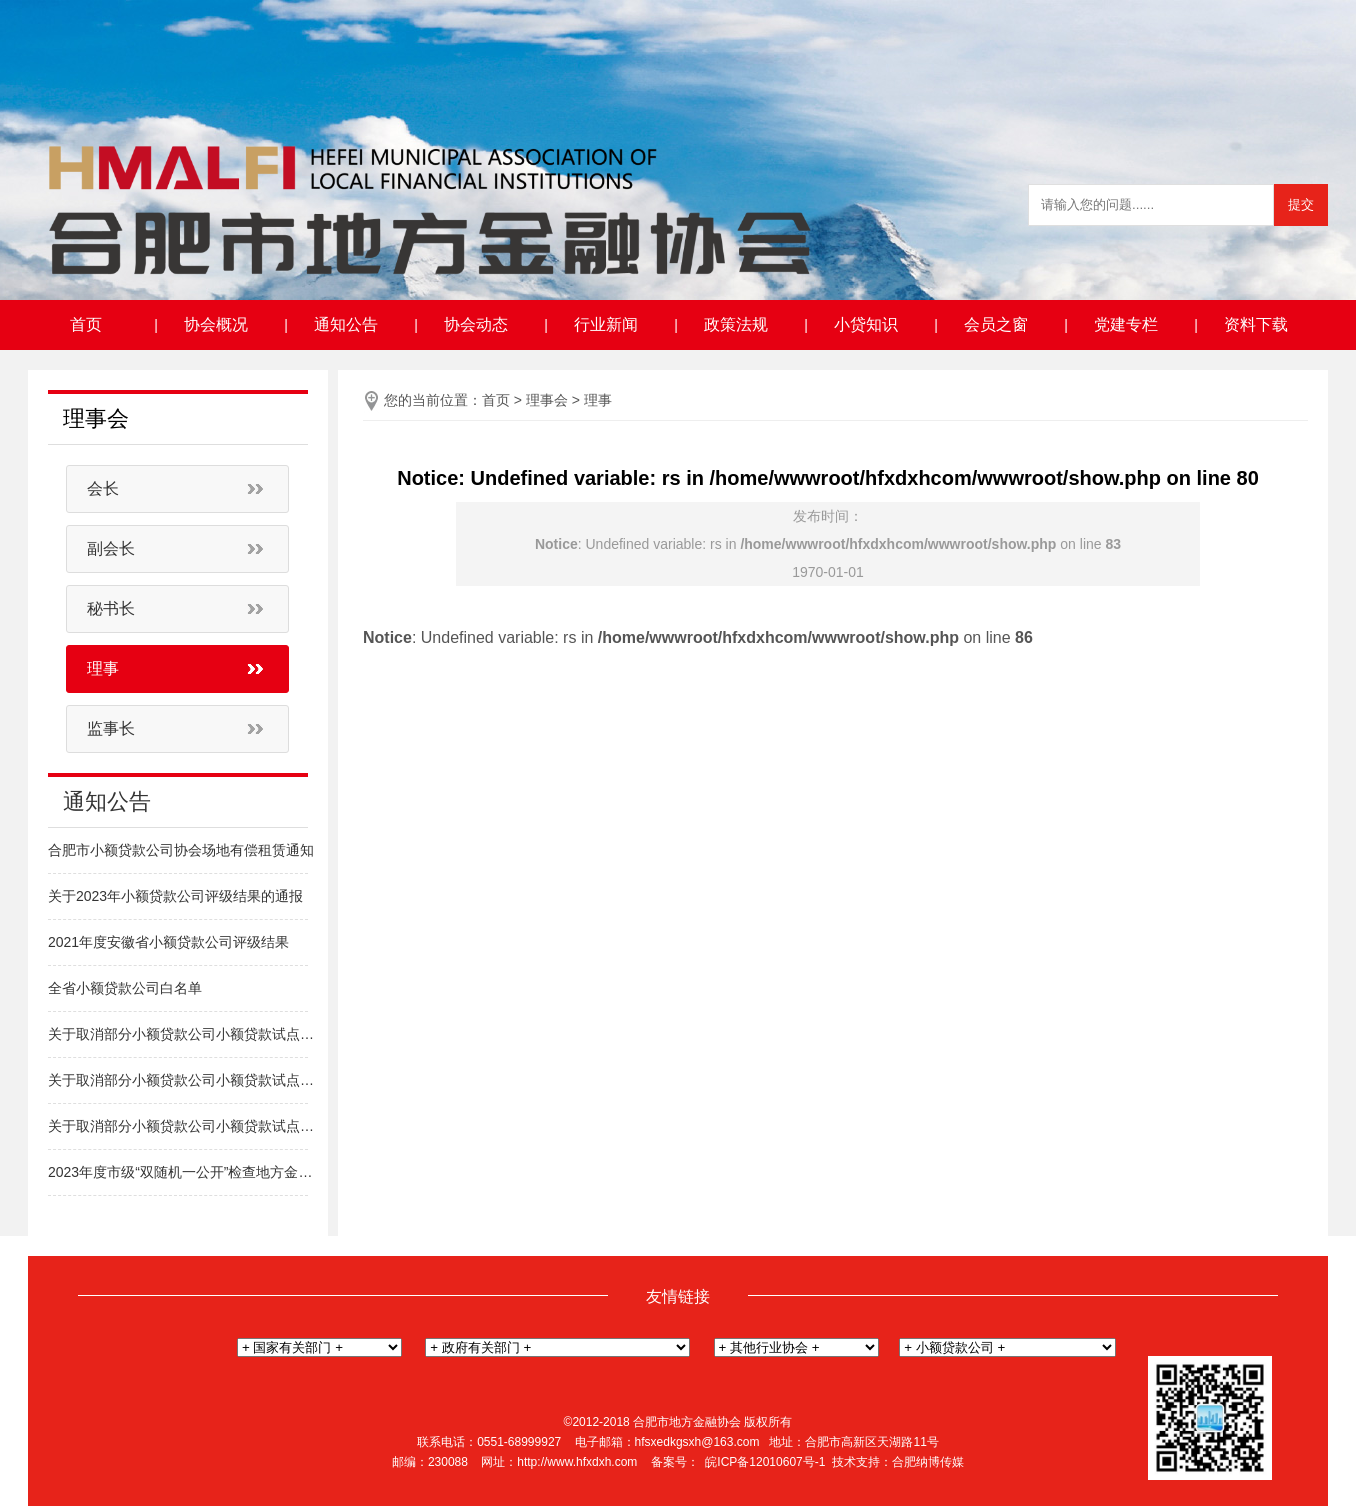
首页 (86, 324)
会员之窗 (996, 324)
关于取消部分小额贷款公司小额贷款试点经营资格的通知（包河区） (183, 1080)
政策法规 (736, 324)
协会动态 (476, 324)
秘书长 (111, 608)
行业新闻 (606, 324)
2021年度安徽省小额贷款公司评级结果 (168, 942)
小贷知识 (866, 324)
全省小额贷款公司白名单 (125, 988)
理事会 (547, 400)
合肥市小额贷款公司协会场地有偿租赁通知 (181, 850)
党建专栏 (1126, 324)
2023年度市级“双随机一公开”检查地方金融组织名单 (183, 1172)
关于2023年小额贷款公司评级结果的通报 (175, 896)
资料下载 (1256, 324)
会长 (103, 488)
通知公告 (346, 324)
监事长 (111, 728)
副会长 (111, 548)
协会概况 (216, 324)
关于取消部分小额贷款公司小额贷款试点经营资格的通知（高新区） (183, 1034)
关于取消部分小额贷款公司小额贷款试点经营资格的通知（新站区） (183, 1126)
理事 (103, 668)
